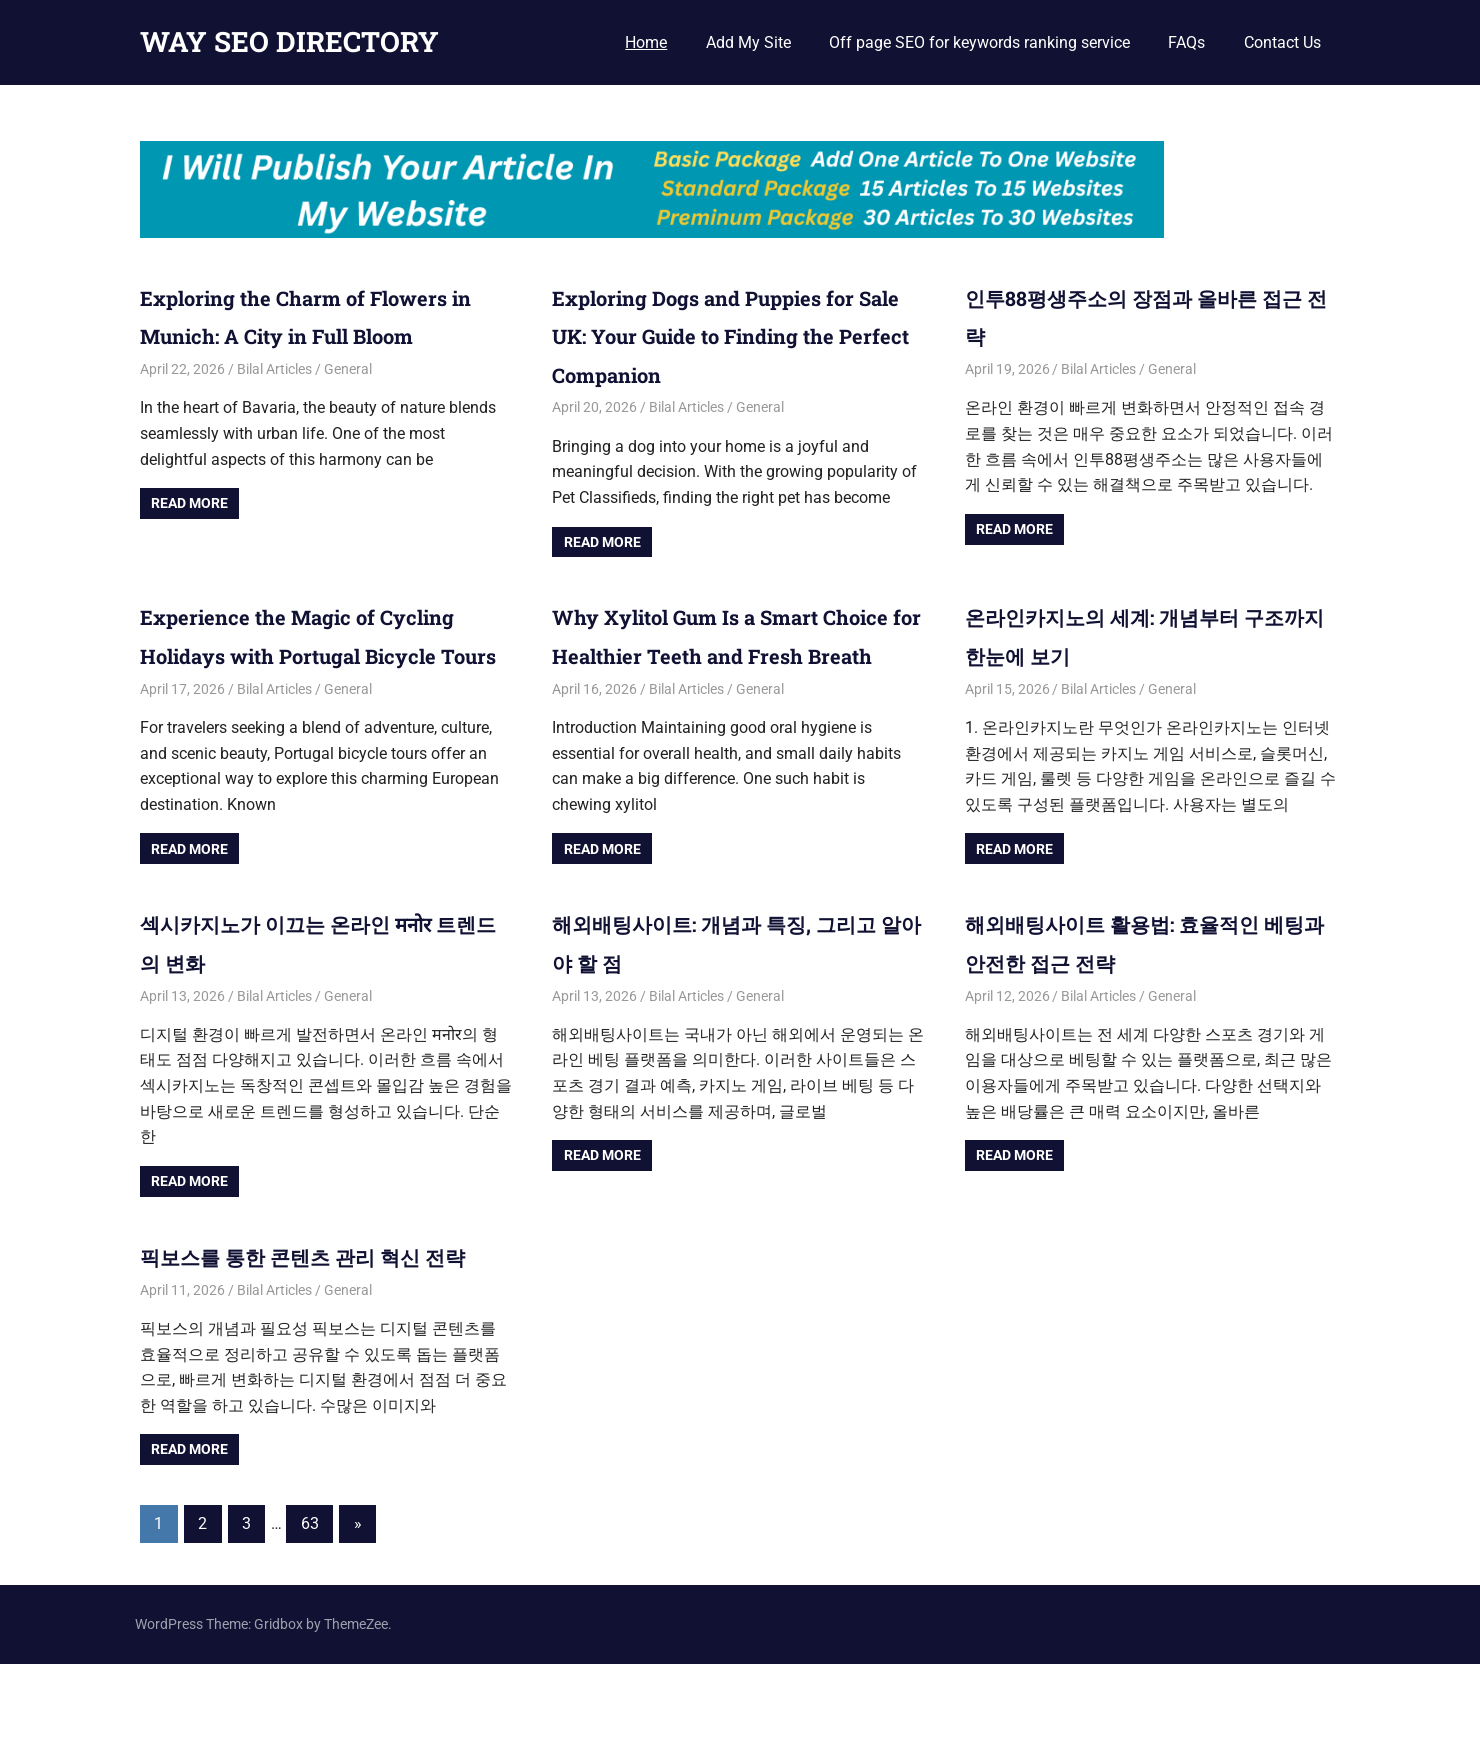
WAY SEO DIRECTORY (289, 41)
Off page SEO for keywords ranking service (979, 42)
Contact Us (1282, 42)
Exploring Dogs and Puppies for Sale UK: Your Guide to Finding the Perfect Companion (734, 335)
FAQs (1186, 42)
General (348, 369)
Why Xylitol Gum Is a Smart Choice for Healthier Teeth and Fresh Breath (728, 654)
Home (646, 42)
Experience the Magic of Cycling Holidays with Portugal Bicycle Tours (321, 654)
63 (310, 1600)
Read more (189, 503)
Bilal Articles (274, 369)
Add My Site (748, 42)
